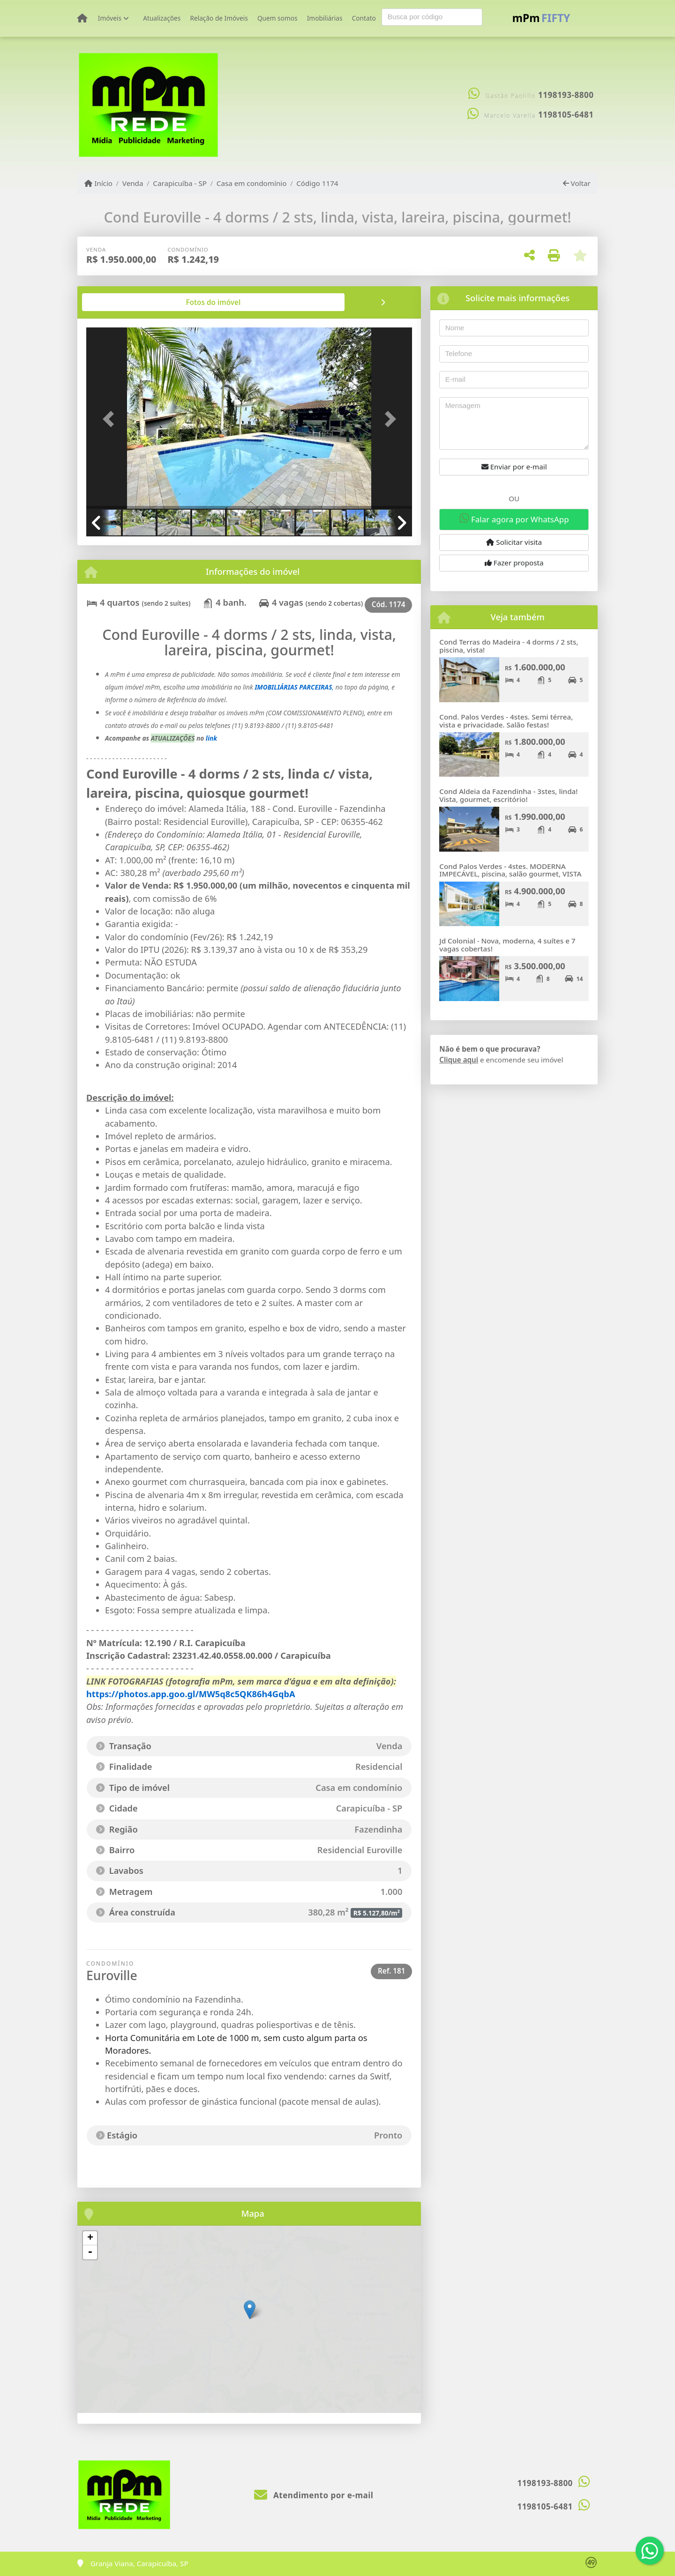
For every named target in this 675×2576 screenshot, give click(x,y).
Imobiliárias (325, 18)
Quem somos (277, 18)
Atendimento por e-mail (314, 2495)
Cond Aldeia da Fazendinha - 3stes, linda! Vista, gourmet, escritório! (508, 795)
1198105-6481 (565, 114)
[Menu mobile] (82, 18)
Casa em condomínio (252, 183)
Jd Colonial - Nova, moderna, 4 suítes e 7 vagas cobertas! (507, 944)
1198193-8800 (565, 94)
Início (98, 183)
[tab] (116, 302)
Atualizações (161, 18)
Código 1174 (317, 183)
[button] (110, 419)
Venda (132, 183)
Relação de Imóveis (219, 18)
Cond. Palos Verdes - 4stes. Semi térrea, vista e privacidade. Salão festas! (506, 720)
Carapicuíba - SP (180, 183)
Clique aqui (458, 1059)
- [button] (90, 2252)
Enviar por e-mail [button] (514, 466)
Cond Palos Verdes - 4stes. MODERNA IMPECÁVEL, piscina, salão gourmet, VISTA (510, 870)
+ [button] (90, 2238)
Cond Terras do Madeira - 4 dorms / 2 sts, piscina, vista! (508, 645)
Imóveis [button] (109, 18)
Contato (364, 18)
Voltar (577, 183)
